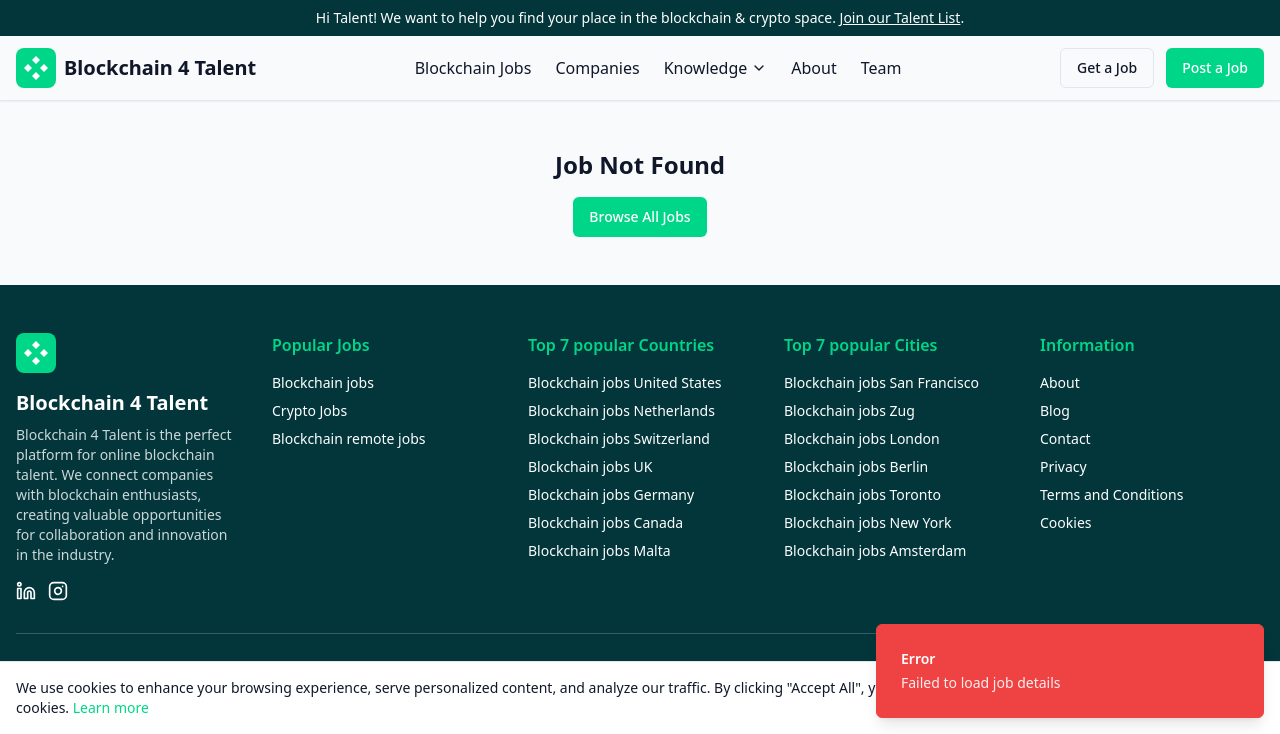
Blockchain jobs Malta (599, 550)
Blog (1055, 410)
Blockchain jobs (323, 382)
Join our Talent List (900, 17)
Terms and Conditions (1111, 494)
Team (881, 68)
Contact (1065, 438)
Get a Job (1107, 67)
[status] (1070, 671)
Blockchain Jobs (473, 68)
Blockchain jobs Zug (849, 410)
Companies (597, 68)
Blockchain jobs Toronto (862, 494)
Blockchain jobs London (862, 438)
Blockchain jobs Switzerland (619, 438)
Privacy (1063, 466)
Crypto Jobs (309, 410)
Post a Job (1215, 67)
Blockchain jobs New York (867, 522)
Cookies (1065, 522)
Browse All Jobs (639, 216)
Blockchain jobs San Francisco (881, 382)
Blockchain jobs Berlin (856, 466)
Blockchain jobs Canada (605, 522)
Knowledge (716, 68)
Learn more (111, 707)
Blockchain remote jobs (348, 438)
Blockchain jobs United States (625, 382)
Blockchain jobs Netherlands (621, 410)
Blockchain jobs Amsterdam (875, 550)
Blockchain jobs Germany (611, 494)
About (813, 68)
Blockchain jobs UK (590, 466)
